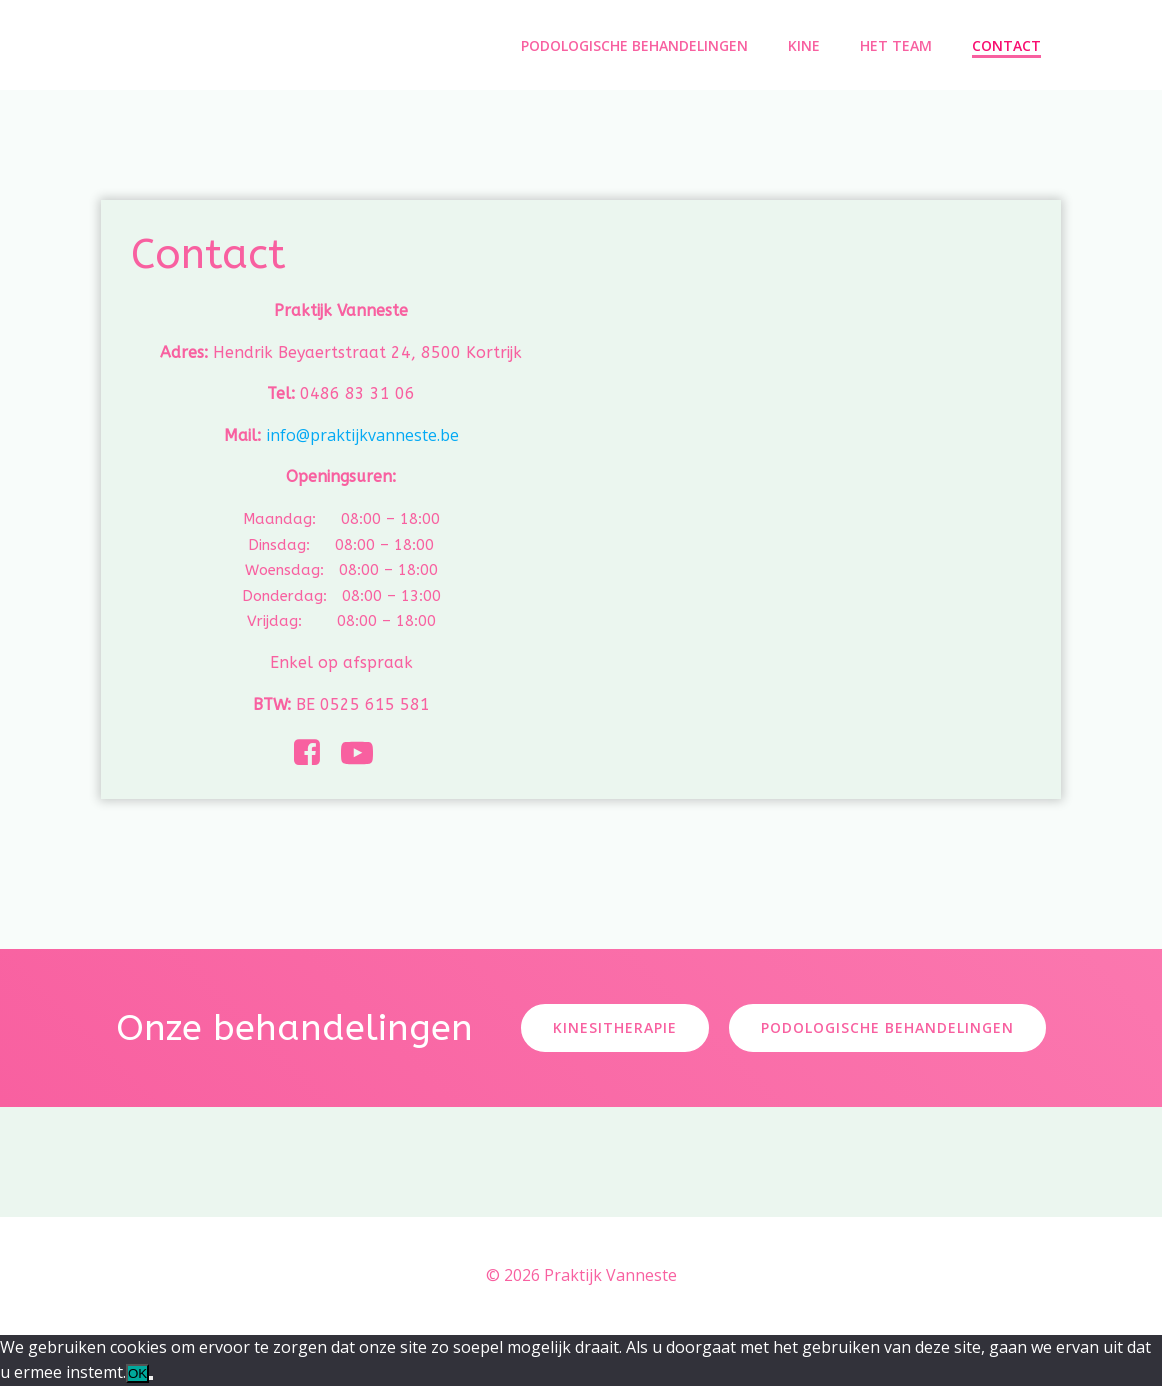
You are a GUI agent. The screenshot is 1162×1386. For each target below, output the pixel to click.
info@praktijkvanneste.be (362, 435)
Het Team (896, 45)
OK (137, 1373)
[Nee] (151, 1378)
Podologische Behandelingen (634, 45)
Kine (804, 45)
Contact (1006, 45)
